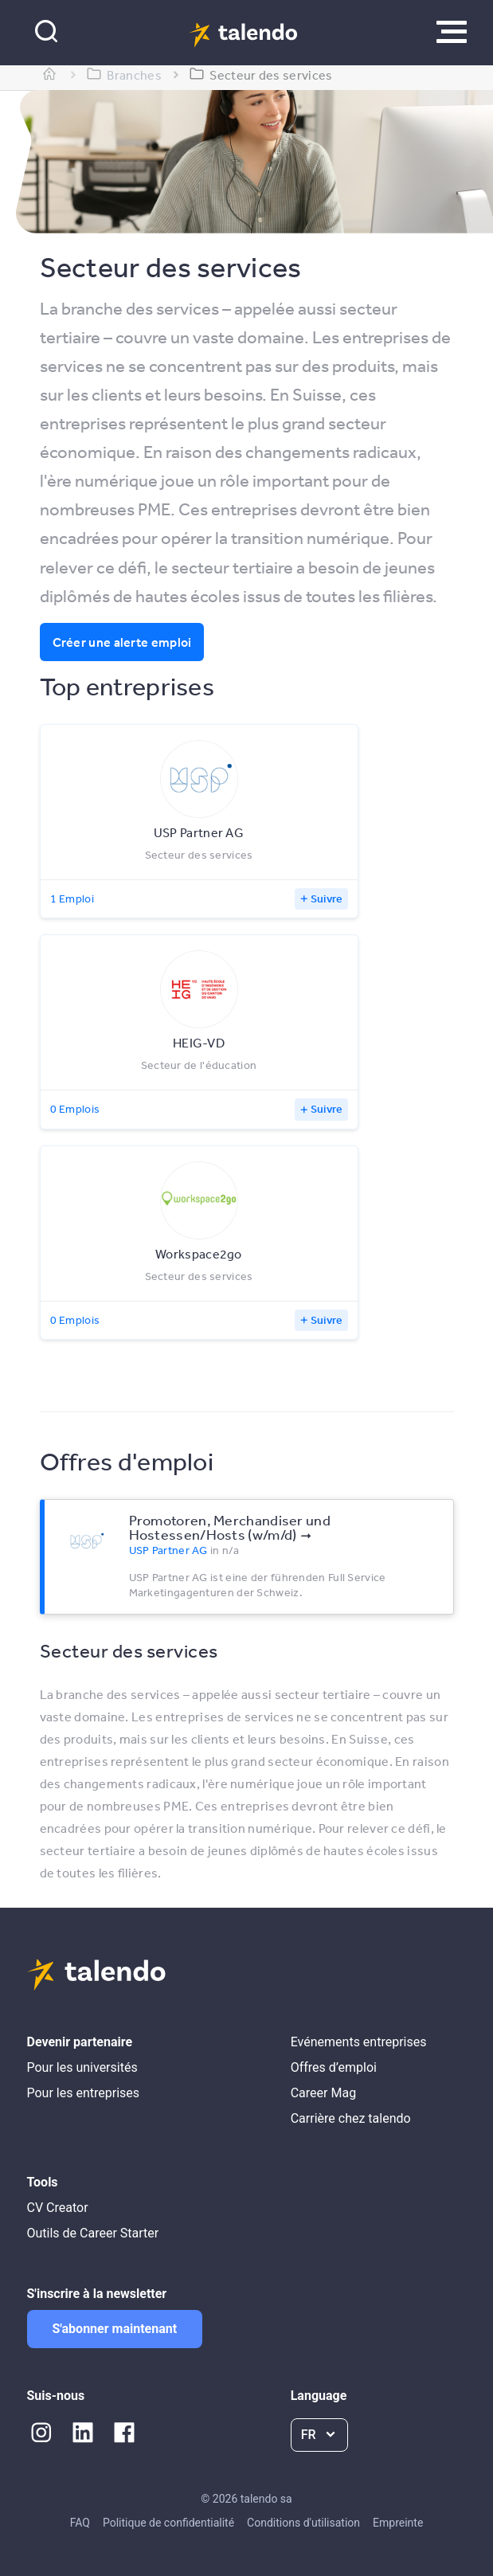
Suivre (327, 898)
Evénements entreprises (359, 2041)
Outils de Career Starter (93, 2233)
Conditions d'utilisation (303, 2522)
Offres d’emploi (334, 2067)
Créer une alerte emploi (122, 642)
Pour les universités (82, 2067)
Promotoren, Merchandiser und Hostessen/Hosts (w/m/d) (230, 1527)
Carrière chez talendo (351, 2118)
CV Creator (57, 2207)
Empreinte (398, 2522)
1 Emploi (72, 898)
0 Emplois (75, 1109)
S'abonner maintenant (115, 2328)
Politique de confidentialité (168, 2522)
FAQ (80, 2522)
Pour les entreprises (83, 2092)
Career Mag (323, 2092)
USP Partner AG (168, 1550)
